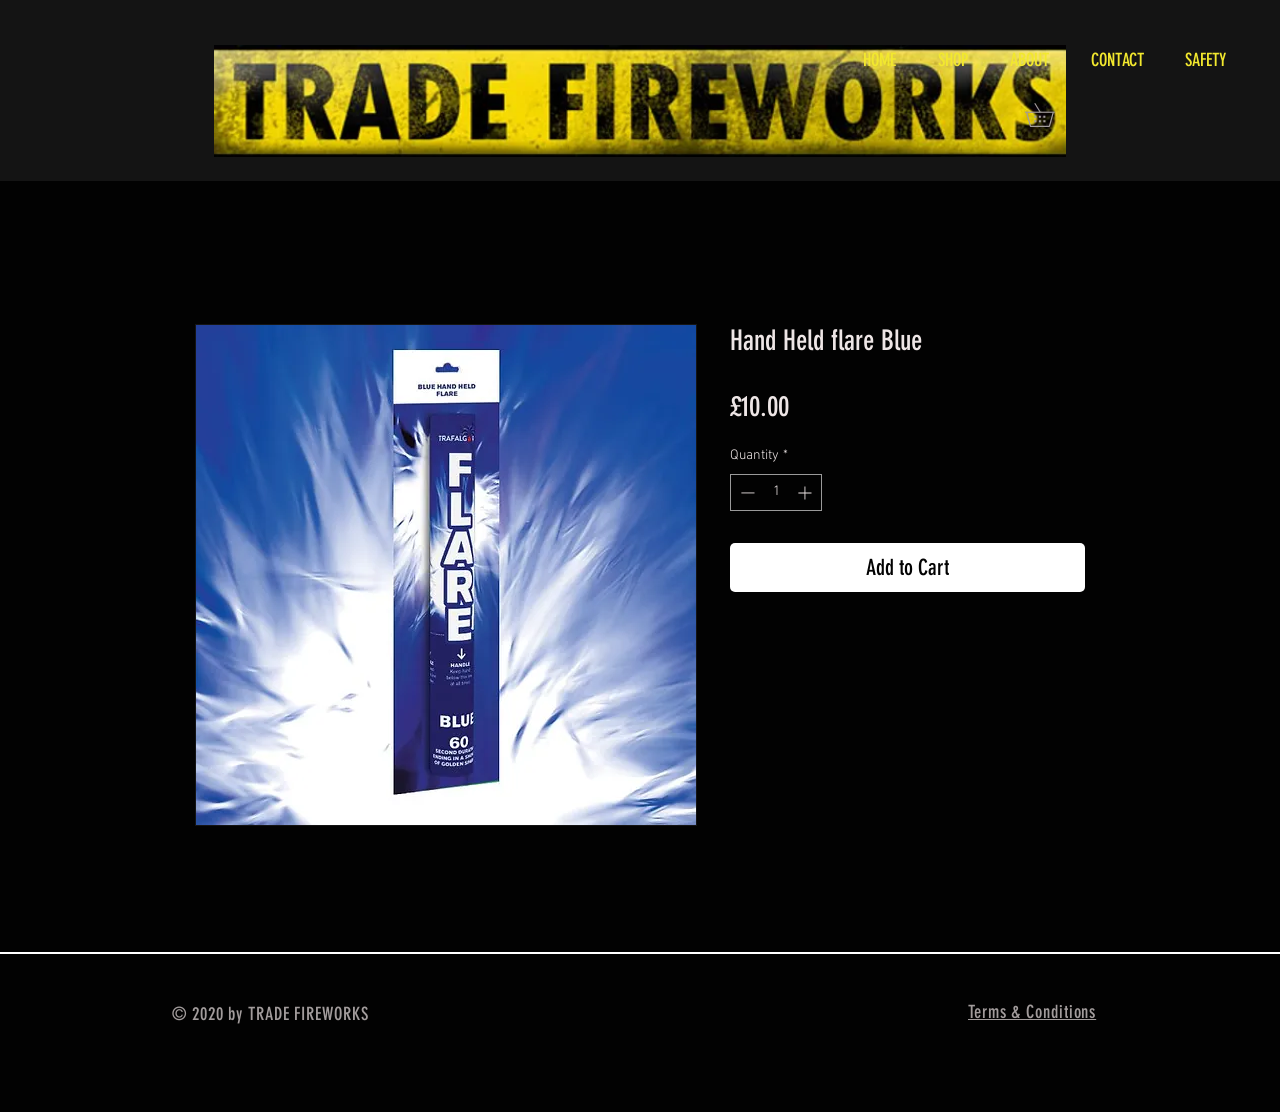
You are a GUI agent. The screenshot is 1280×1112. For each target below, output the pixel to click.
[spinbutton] (776, 492)
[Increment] (806, 492)
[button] (1051, 115)
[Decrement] (745, 492)
